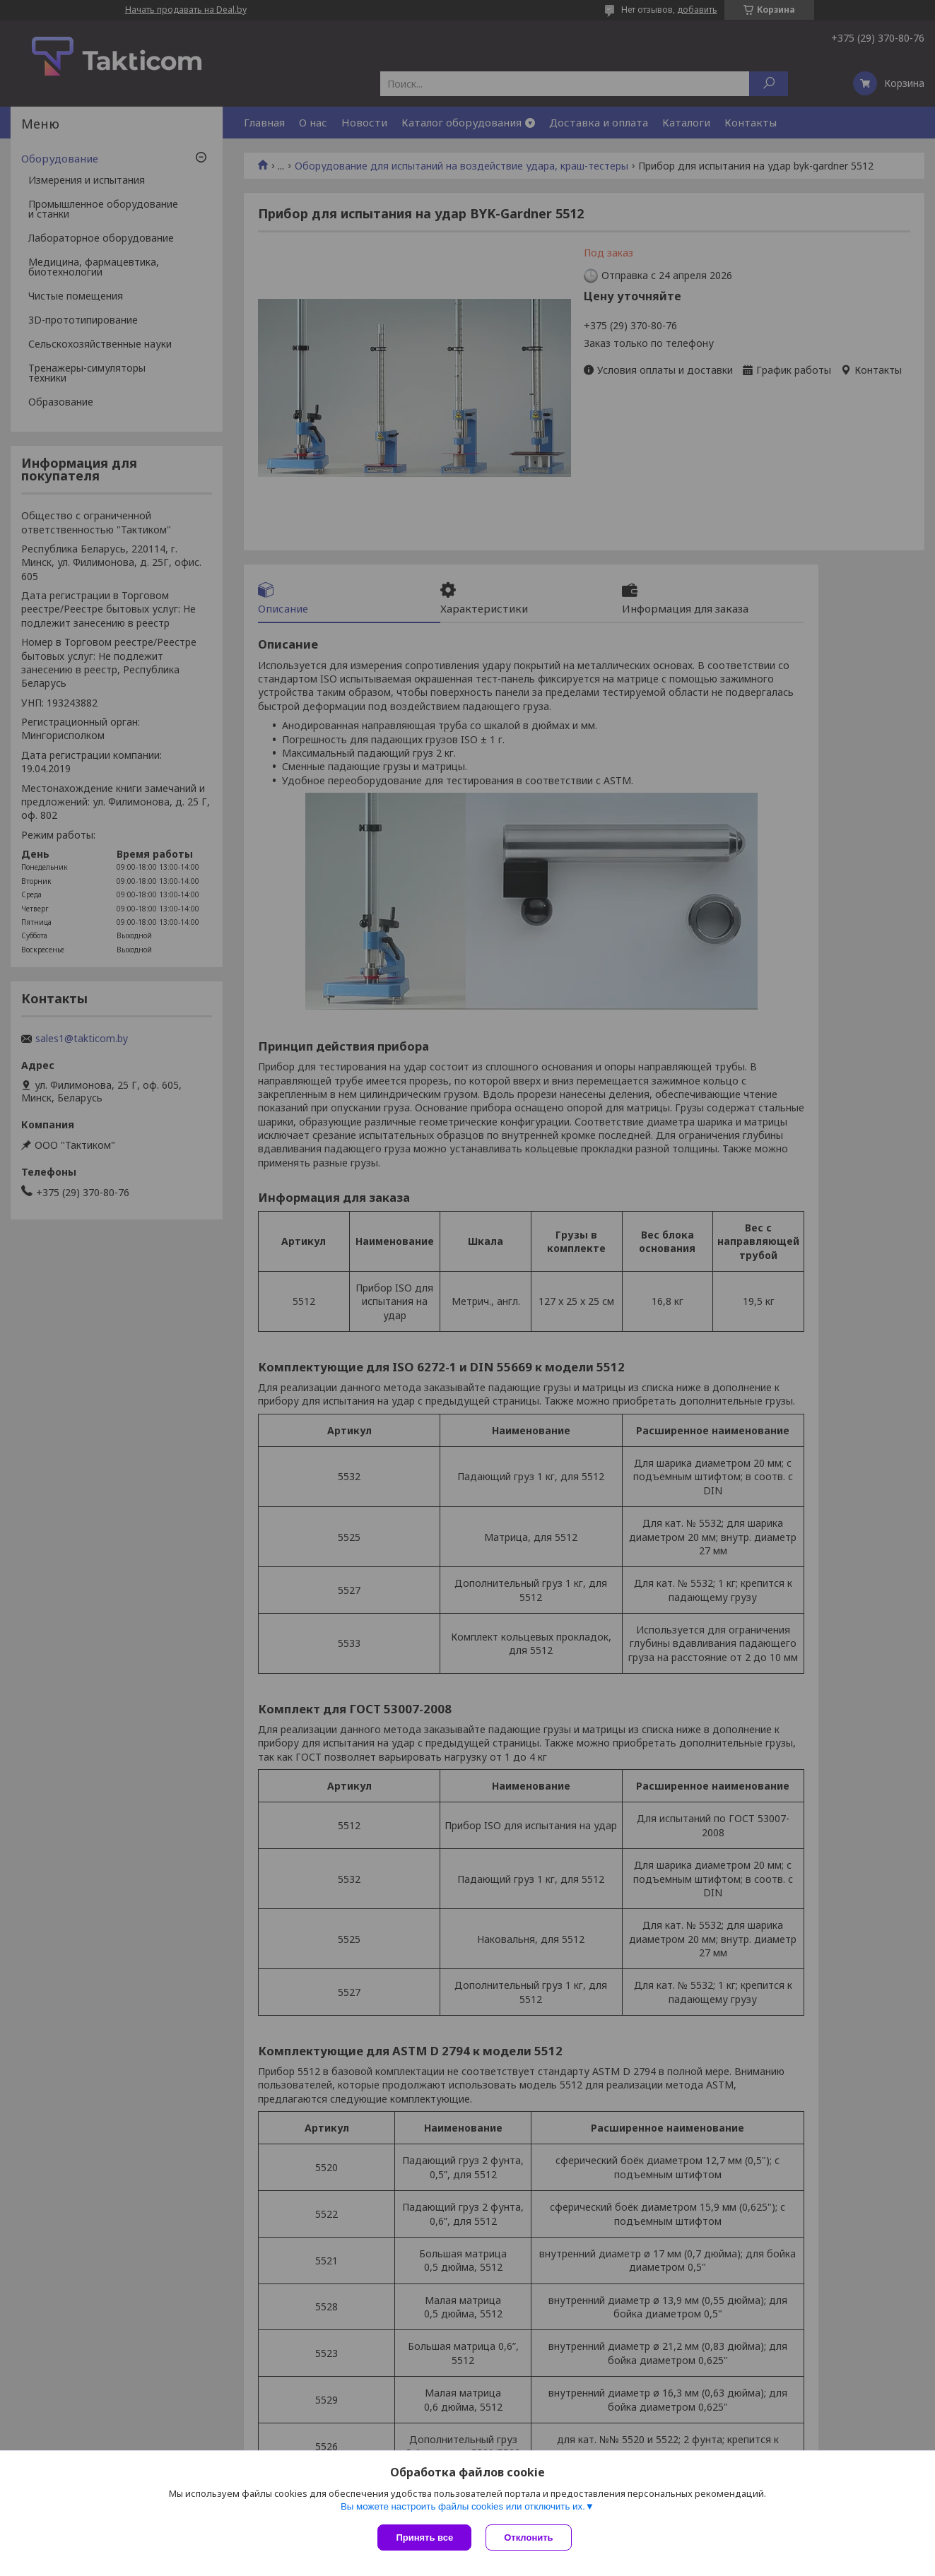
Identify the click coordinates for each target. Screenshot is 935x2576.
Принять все (424, 2537)
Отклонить (528, 2537)
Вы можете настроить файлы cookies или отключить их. (463, 2506)
